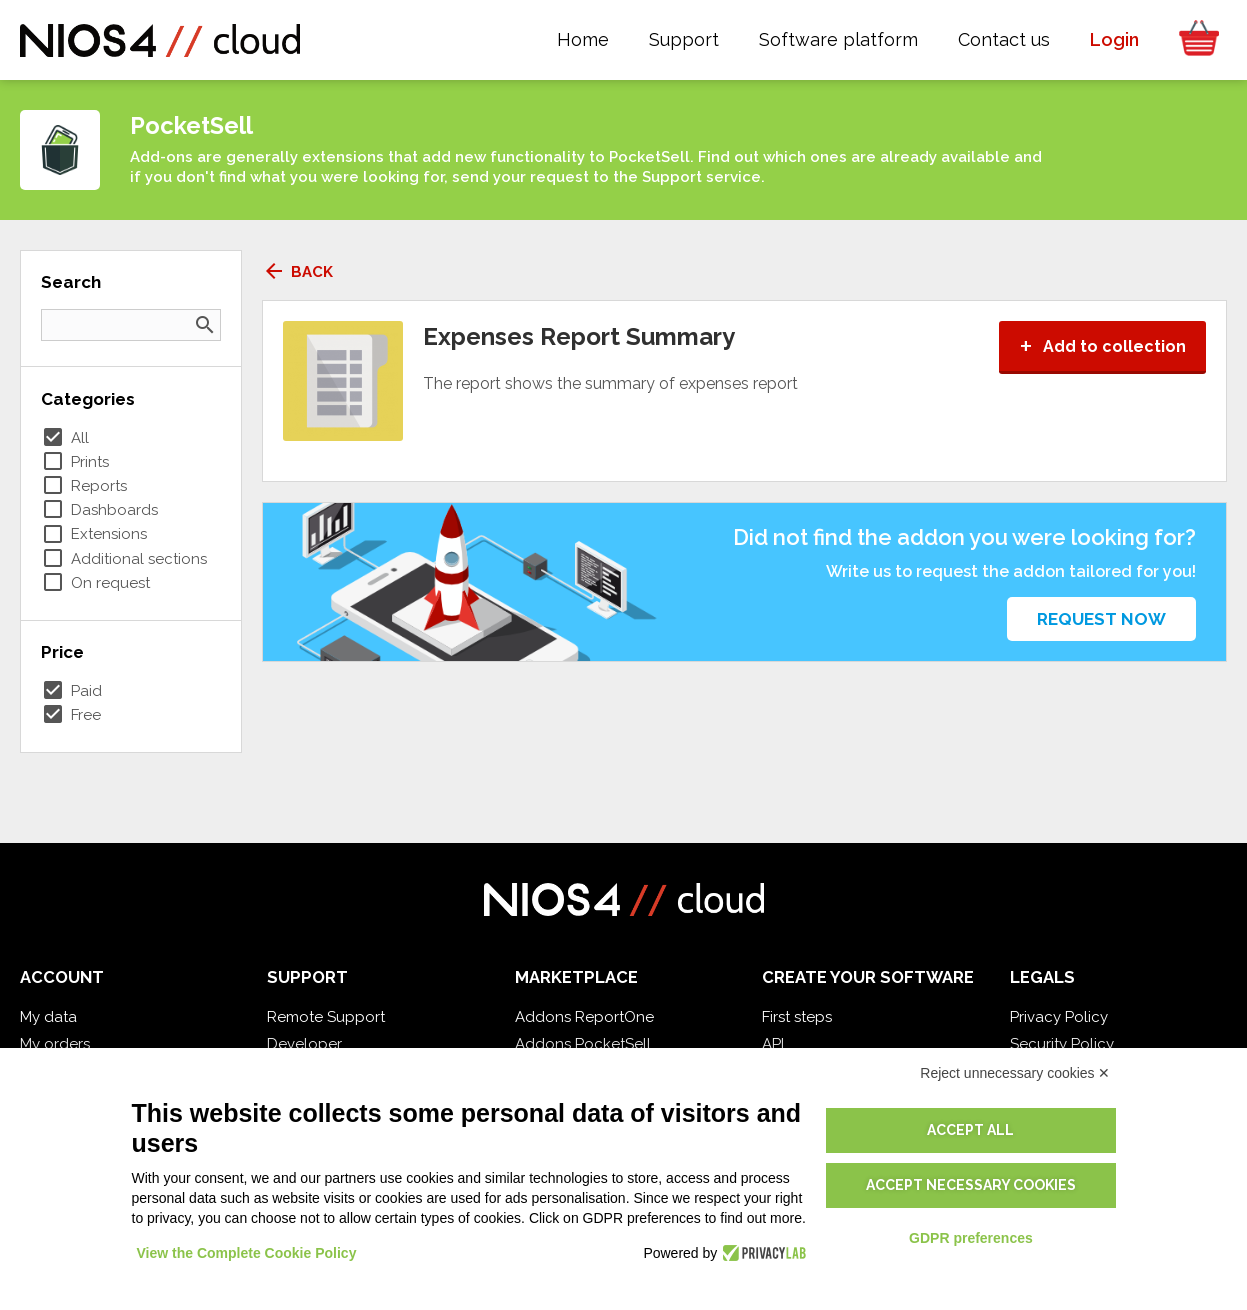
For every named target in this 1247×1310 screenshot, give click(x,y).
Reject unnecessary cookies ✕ (1015, 1073)
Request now (1101, 619)
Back (297, 272)
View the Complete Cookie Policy (247, 1253)
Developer (304, 1044)
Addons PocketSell (583, 1044)
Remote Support (326, 1017)
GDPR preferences (971, 1238)
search (205, 325)
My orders (55, 1044)
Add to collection (1102, 346)
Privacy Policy (1059, 1017)
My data (48, 1017)
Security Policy (1062, 1044)
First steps (797, 1017)
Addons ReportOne (584, 1017)
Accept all (970, 1130)
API (773, 1044)
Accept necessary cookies (971, 1185)
